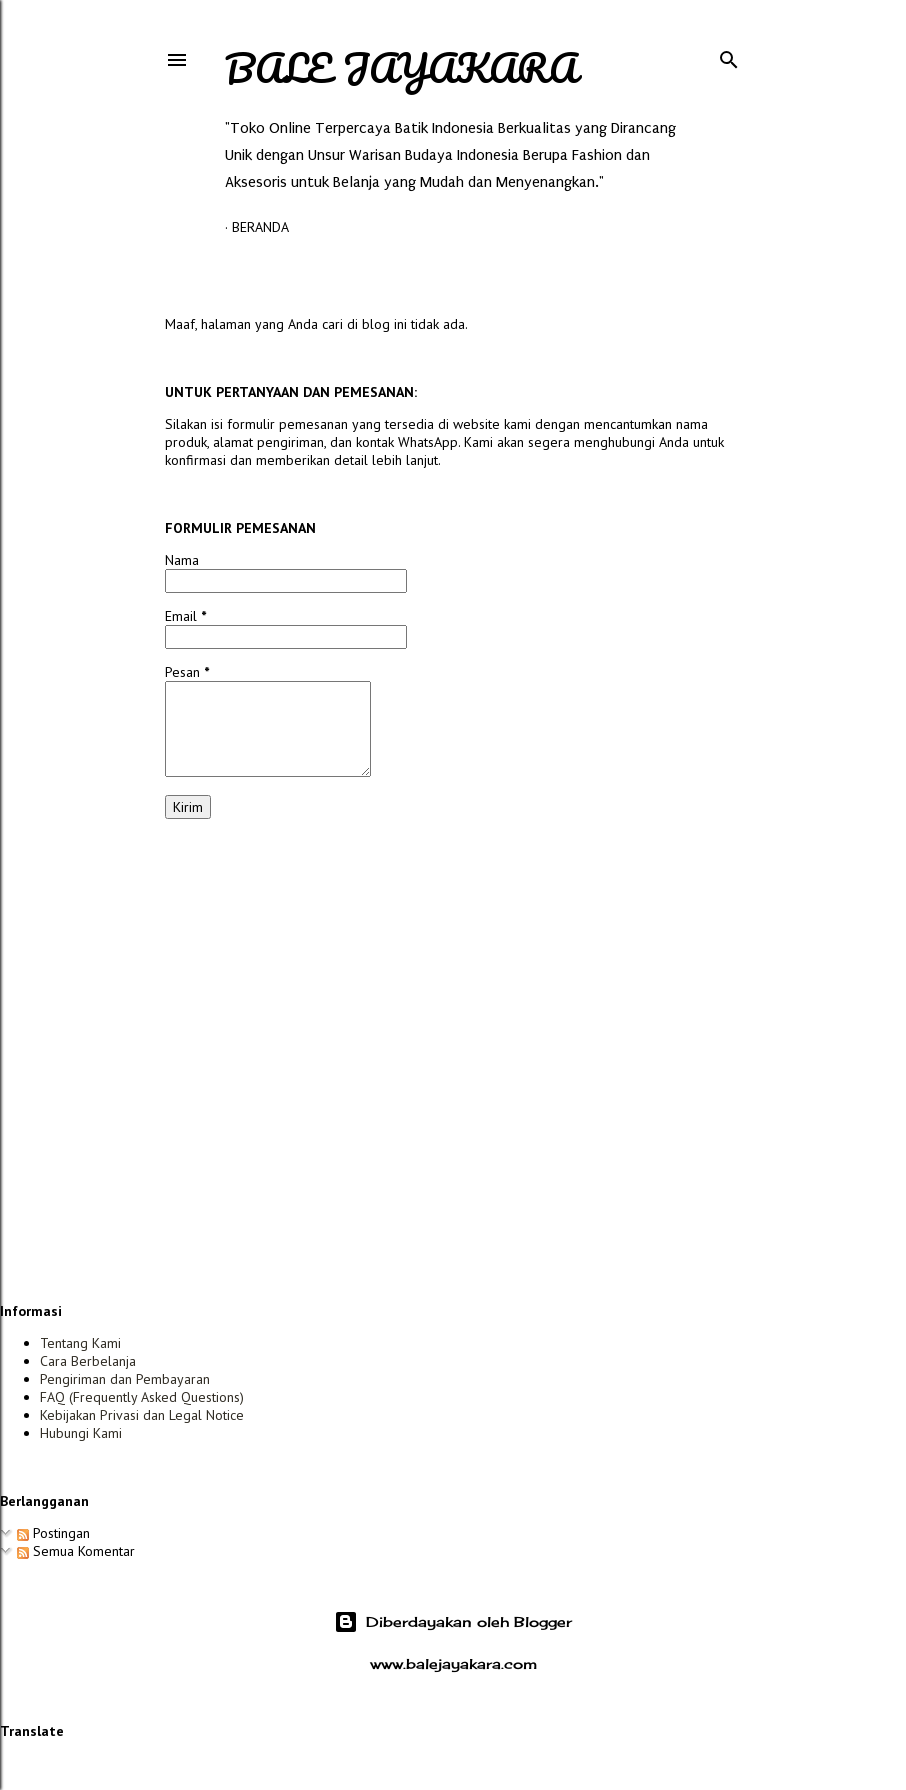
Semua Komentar (76, 1551)
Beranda (260, 227)
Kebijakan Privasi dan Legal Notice (142, 1415)
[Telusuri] (729, 55)
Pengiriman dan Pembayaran (125, 1379)
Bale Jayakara (401, 67)
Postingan (53, 1533)
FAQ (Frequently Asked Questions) (142, 1397)
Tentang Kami (80, 1343)
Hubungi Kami (81, 1433)
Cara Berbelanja (88, 1361)
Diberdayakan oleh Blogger (453, 1622)
